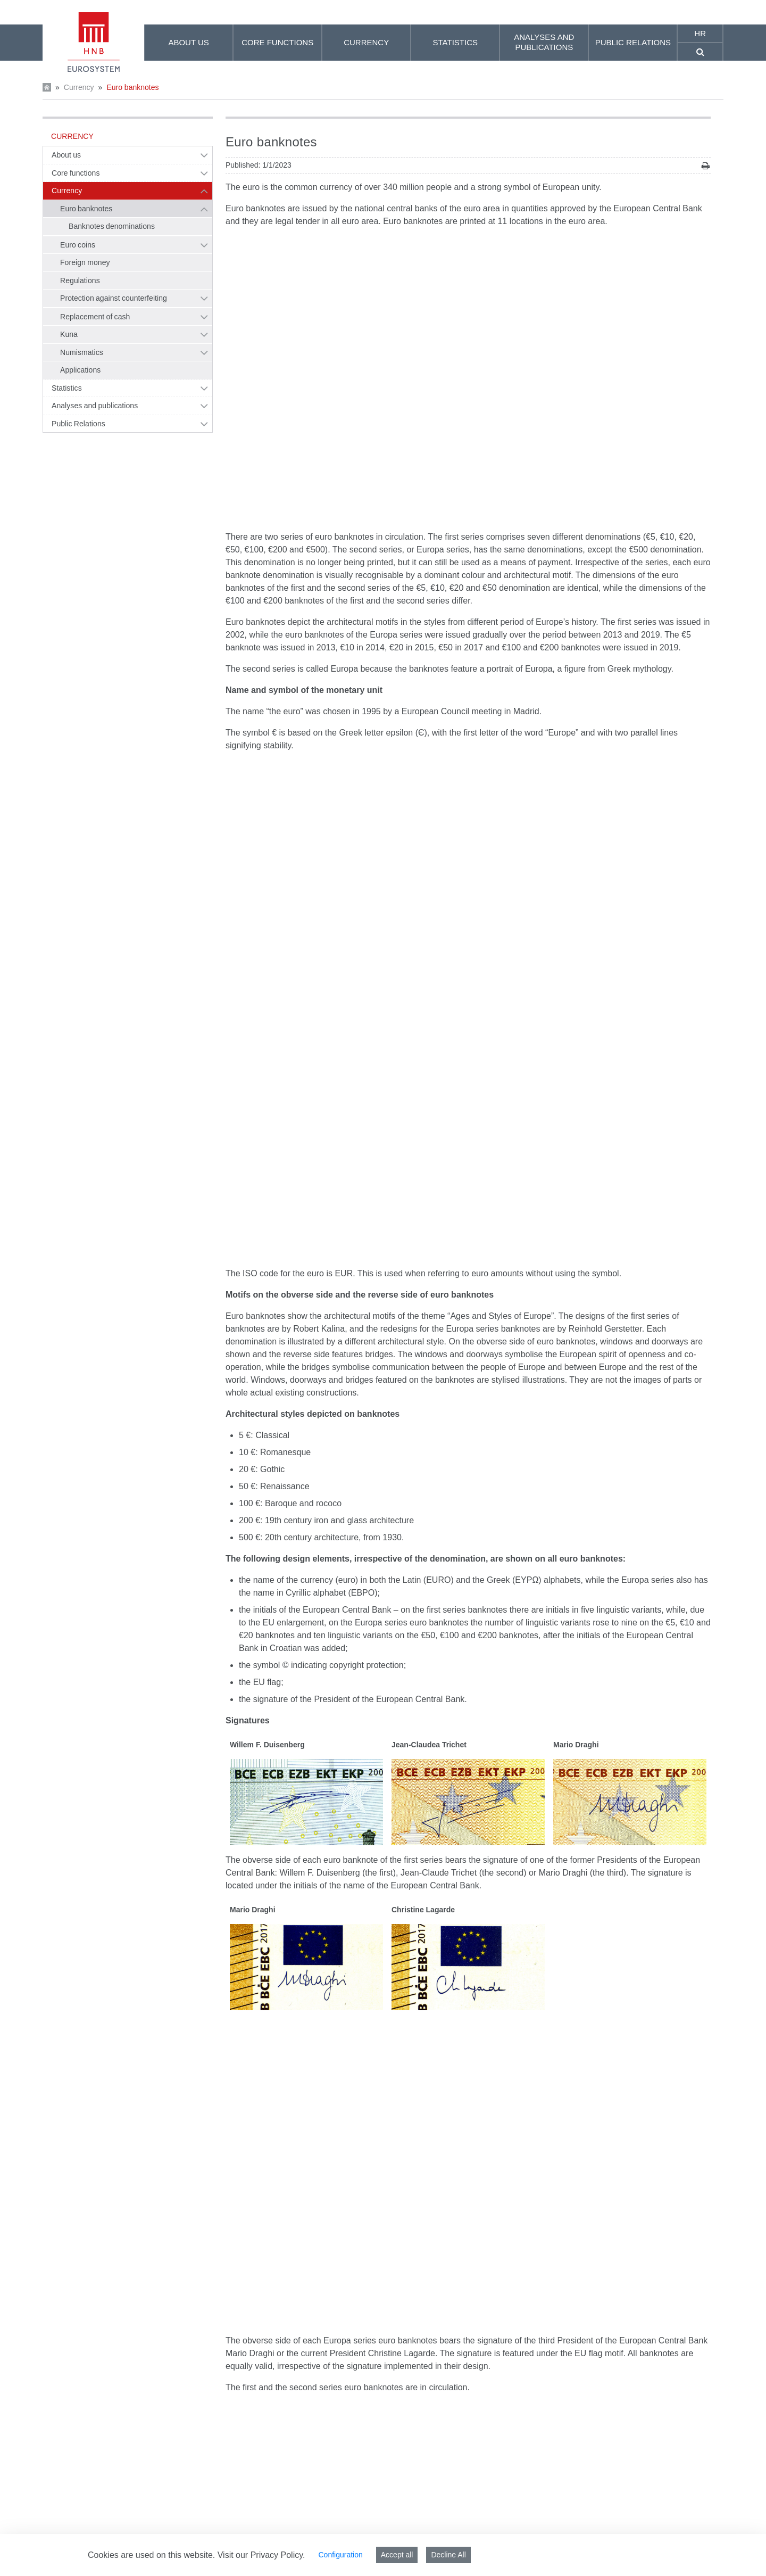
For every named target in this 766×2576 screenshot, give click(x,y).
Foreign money (85, 262)
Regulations (80, 280)
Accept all (397, 2554)
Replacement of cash (95, 316)
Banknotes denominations (112, 226)
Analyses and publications (95, 405)
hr (700, 33)
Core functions (76, 173)
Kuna (69, 334)
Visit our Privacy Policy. (261, 2555)
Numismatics (81, 352)
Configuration (340, 2554)
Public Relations (78, 423)
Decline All (448, 2554)
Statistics (67, 388)
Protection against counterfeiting (113, 298)
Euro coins (77, 245)
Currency (79, 87)
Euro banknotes (132, 87)
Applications (80, 370)
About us (66, 155)
